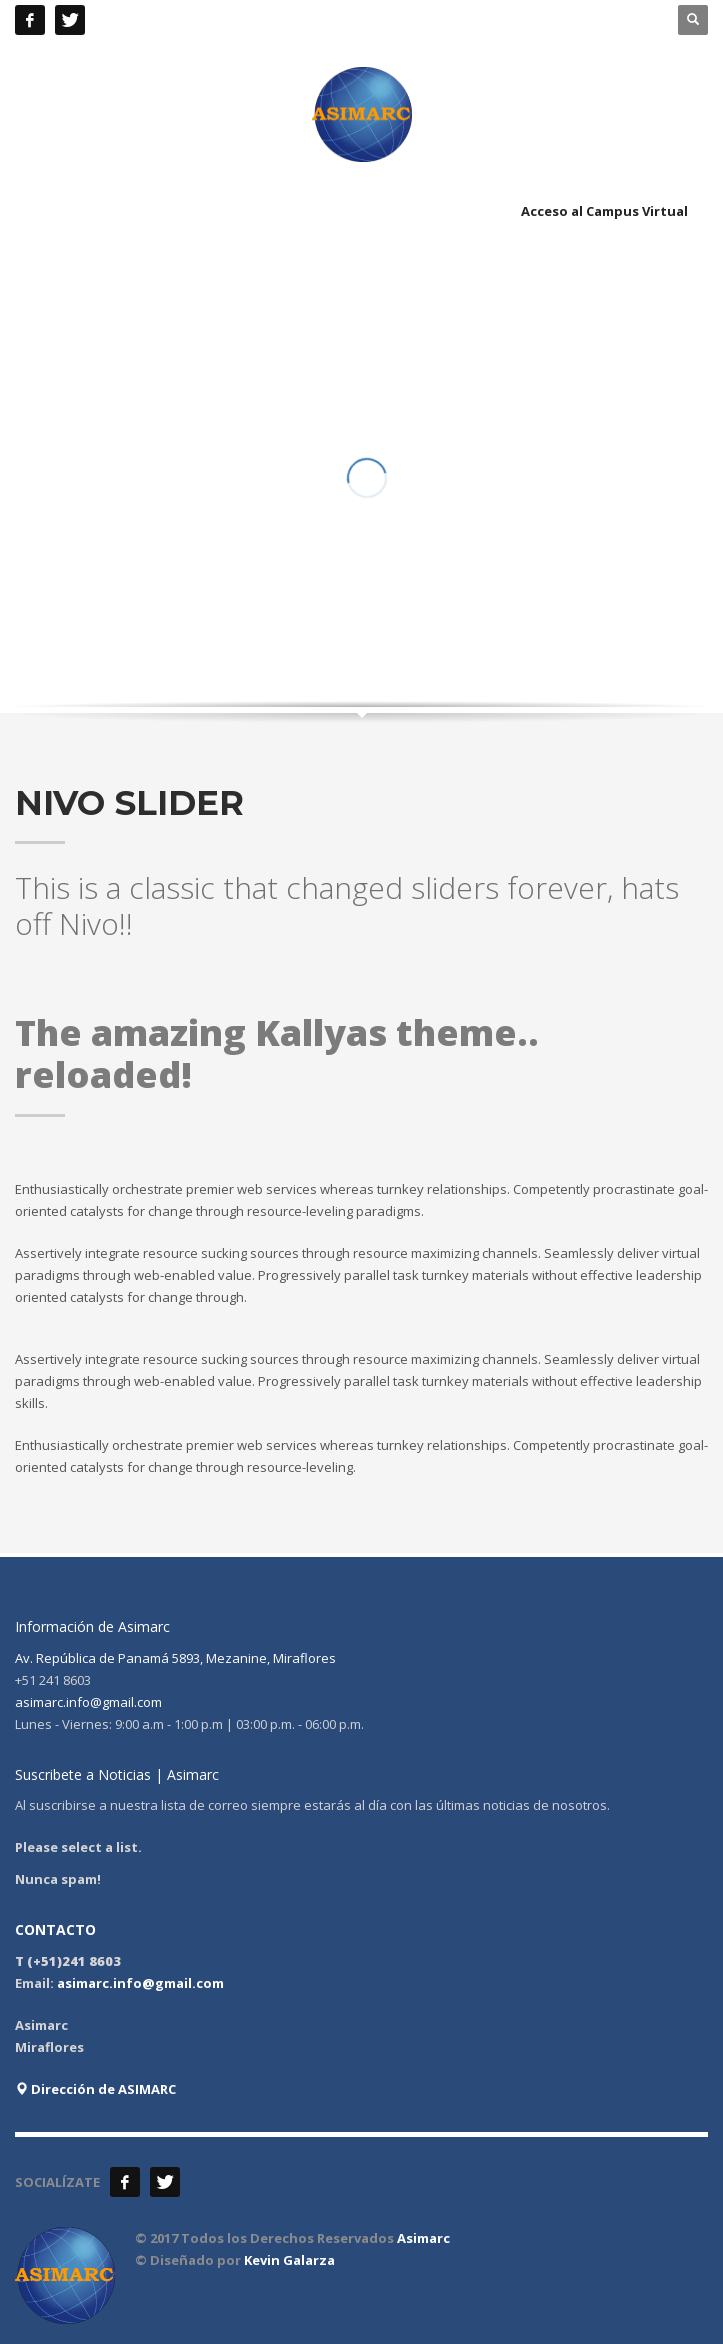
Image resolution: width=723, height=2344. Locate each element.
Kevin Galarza (289, 2260)
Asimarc (423, 2238)
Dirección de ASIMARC (95, 2089)
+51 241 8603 (231, 19)
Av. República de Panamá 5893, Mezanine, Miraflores (175, 1658)
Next (673, 628)
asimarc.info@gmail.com (88, 1702)
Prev (642, 628)
